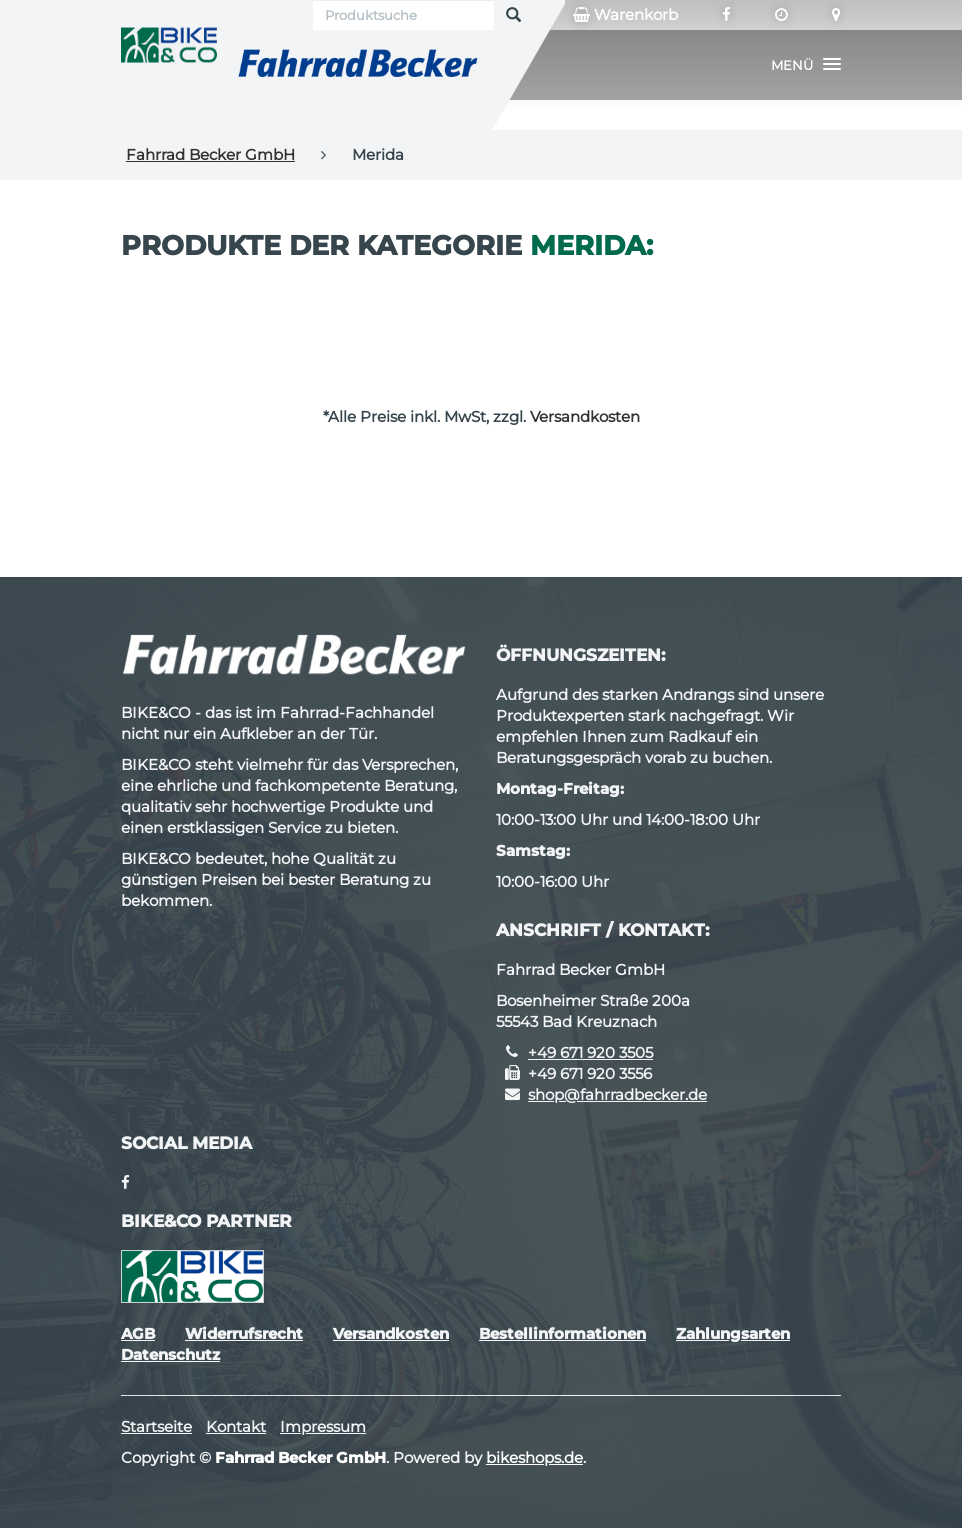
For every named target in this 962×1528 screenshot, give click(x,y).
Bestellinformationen (562, 1333)
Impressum (323, 1426)
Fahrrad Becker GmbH (210, 154)
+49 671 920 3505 (590, 1052)
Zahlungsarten (733, 1333)
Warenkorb (625, 15)
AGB (138, 1333)
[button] (806, 65)
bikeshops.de (534, 1457)
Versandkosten (585, 416)
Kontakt (236, 1426)
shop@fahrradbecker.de (617, 1094)
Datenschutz (170, 1354)
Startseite (156, 1426)
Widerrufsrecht (244, 1333)
